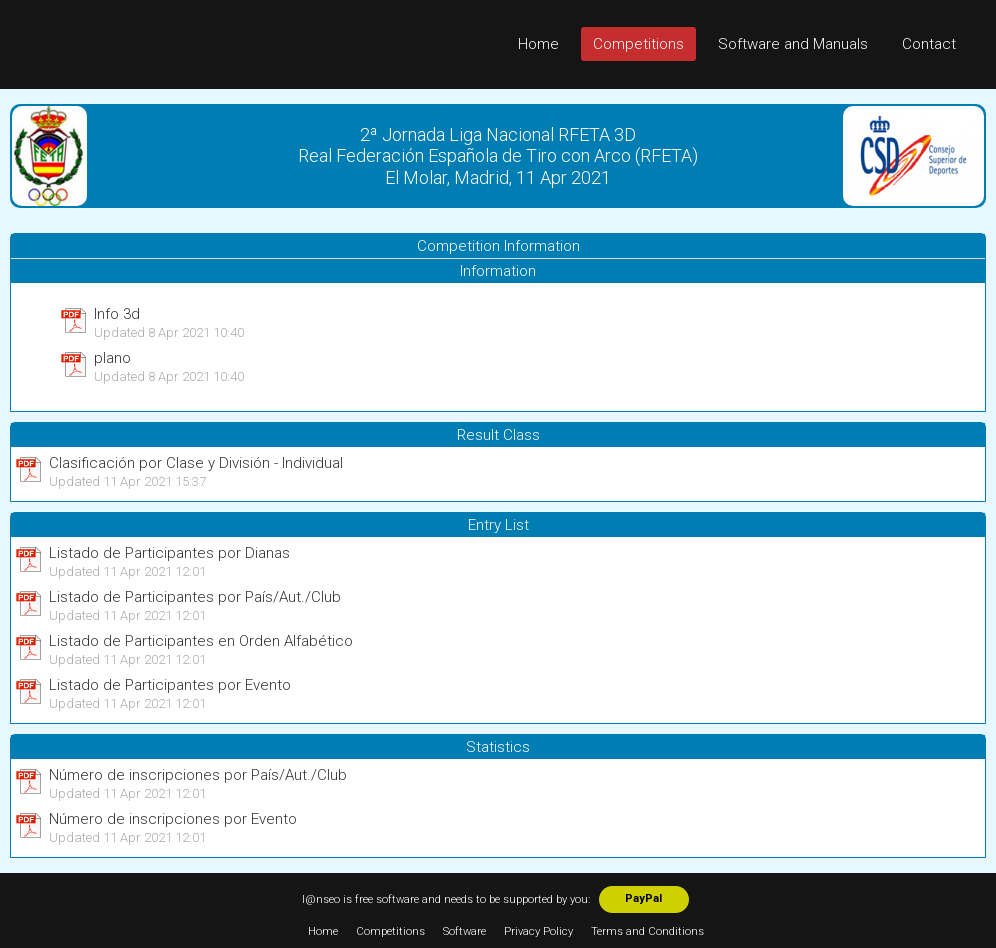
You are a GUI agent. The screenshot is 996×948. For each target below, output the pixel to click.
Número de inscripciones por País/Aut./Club (198, 775)
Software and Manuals (793, 44)
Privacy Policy (538, 931)
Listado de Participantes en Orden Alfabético (201, 641)
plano (112, 358)
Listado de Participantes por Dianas (169, 553)
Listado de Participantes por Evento (170, 685)
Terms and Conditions (647, 931)
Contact (929, 44)
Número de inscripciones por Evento (173, 819)
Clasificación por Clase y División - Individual (196, 463)
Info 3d (117, 314)
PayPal (643, 898)
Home (538, 44)
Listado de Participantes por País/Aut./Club (195, 597)
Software (464, 931)
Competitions (638, 44)
